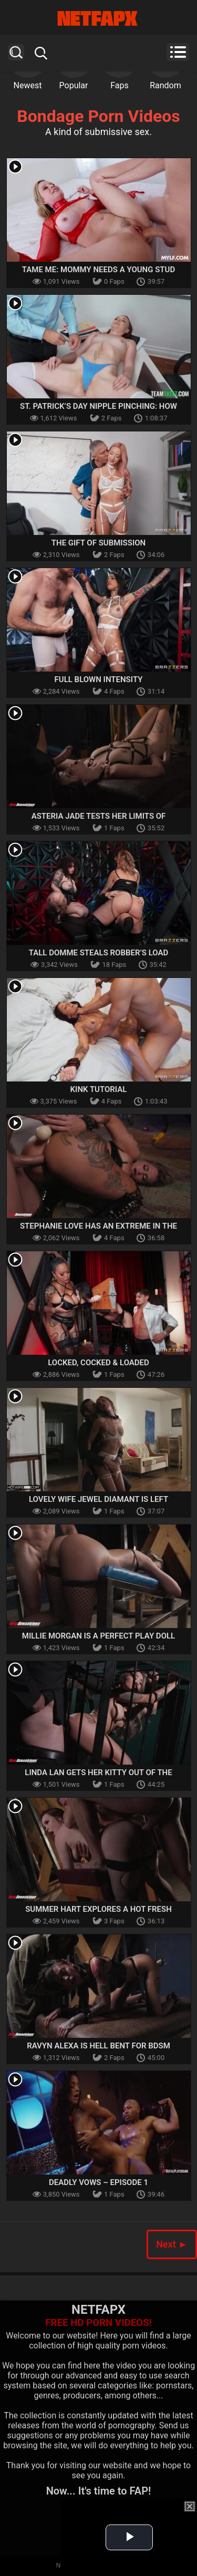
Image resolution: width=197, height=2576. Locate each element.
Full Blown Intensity (99, 679)
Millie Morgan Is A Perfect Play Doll (98, 1636)
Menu (178, 52)
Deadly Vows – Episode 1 (98, 2182)
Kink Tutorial (98, 1089)
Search (16, 52)
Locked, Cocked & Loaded (98, 1362)
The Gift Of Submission (98, 543)
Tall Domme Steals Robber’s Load (99, 952)
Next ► (172, 2244)
